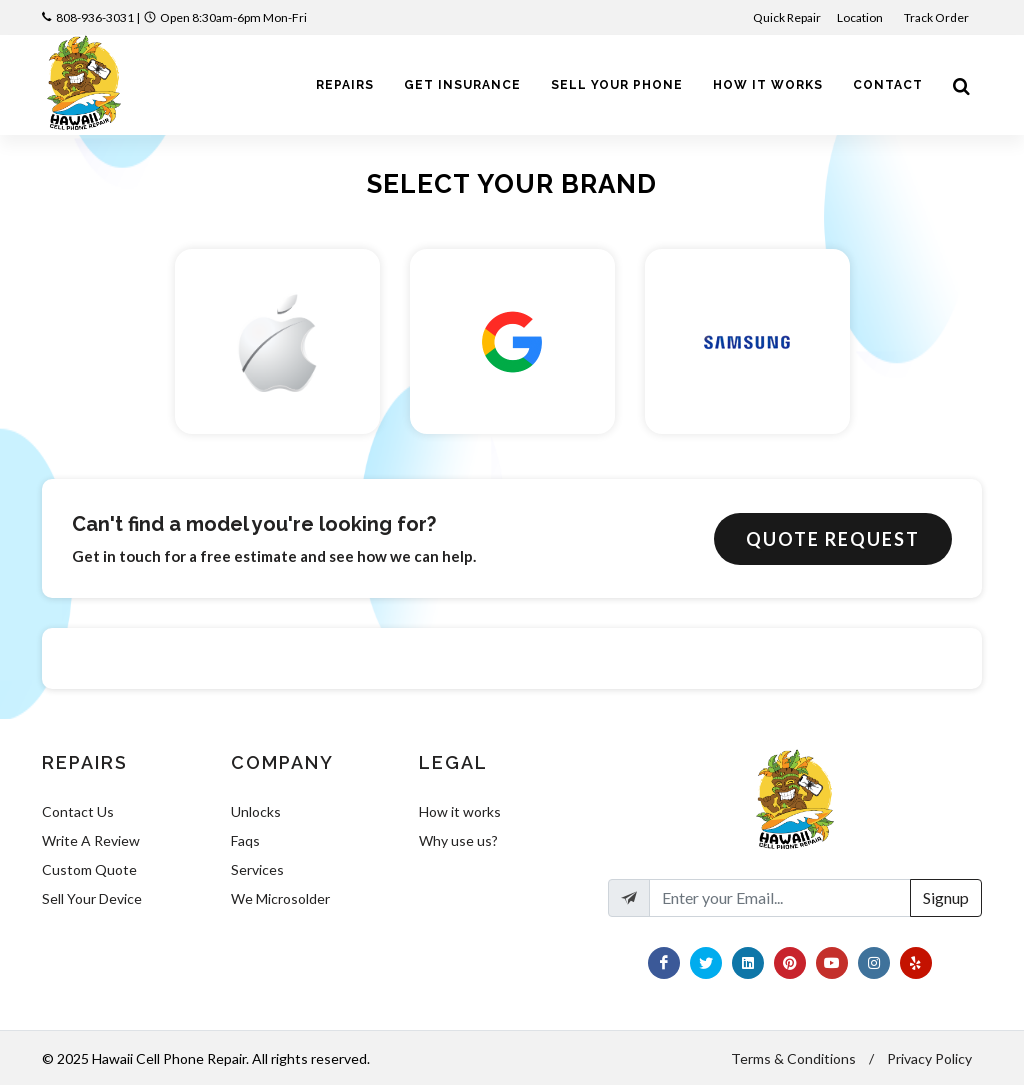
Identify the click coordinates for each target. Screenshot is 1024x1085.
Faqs (245, 840)
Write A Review (91, 840)
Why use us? (458, 840)
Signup (946, 897)
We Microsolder (280, 898)
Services (257, 869)
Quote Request (833, 539)
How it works (460, 811)
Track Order (937, 17)
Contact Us (78, 811)
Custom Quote (89, 869)
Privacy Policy (929, 1058)
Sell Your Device (92, 898)
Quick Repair (787, 17)
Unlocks (256, 811)
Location (861, 17)
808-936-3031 (95, 17)
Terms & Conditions (793, 1058)
